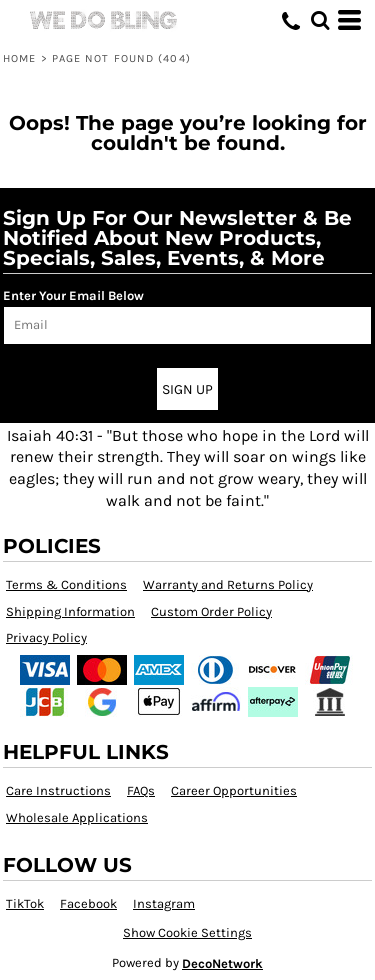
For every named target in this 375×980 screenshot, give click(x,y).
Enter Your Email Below (73, 295)
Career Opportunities (234, 790)
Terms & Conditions (66, 584)
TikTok (25, 903)
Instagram (164, 903)
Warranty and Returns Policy (228, 584)
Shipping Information (70, 611)
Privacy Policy (46, 637)
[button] (320, 20)
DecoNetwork (222, 963)
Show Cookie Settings (187, 932)
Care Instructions (58, 790)
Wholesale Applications (77, 817)
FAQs (141, 790)
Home (19, 58)
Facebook (88, 903)
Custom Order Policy (211, 611)
